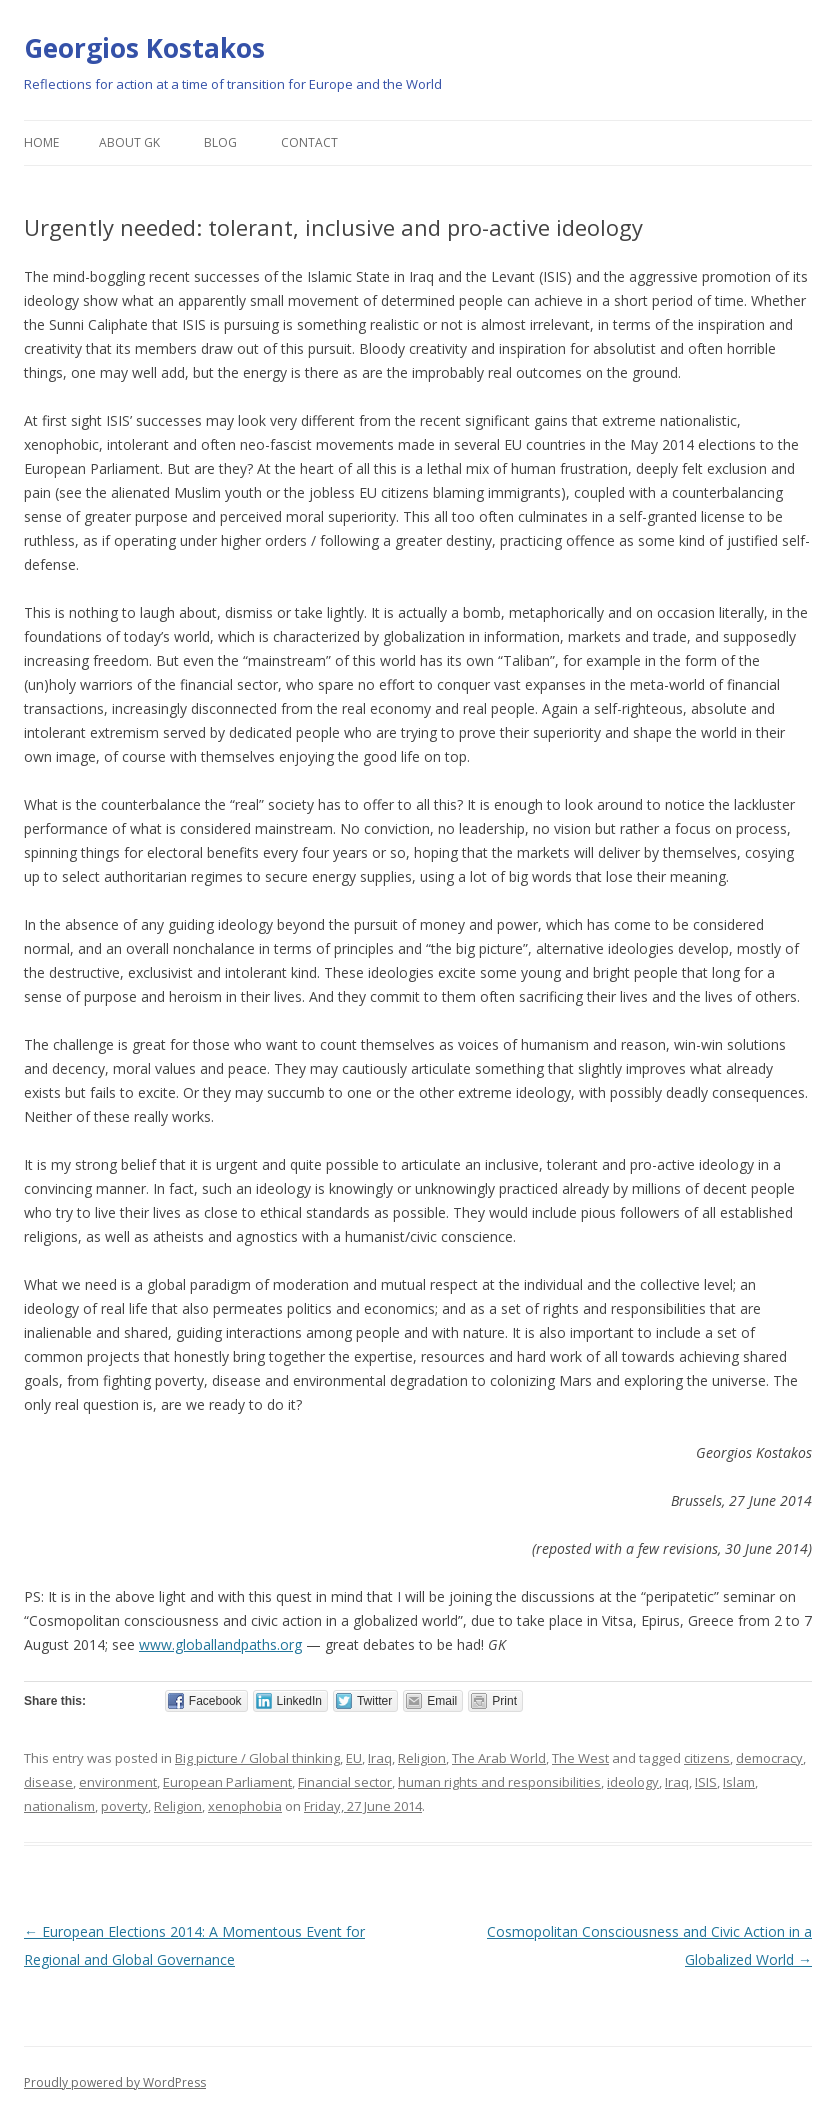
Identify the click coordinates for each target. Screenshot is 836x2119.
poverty (124, 1806)
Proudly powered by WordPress (115, 2082)
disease (48, 1782)
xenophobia (245, 1806)
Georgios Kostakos (144, 48)
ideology (633, 1782)
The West (580, 1758)
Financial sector (345, 1782)
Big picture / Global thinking (257, 1758)
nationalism (59, 1806)
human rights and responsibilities (499, 1782)
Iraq (380, 1758)
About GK (129, 142)
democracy (769, 1758)
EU (354, 1758)
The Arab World (499, 1758)
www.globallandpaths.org (220, 1644)
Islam (739, 1782)
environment (118, 1782)
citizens (707, 1758)
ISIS (706, 1782)
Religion (422, 1758)
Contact (309, 142)
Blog (220, 142)
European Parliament (227, 1782)
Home (41, 142)
